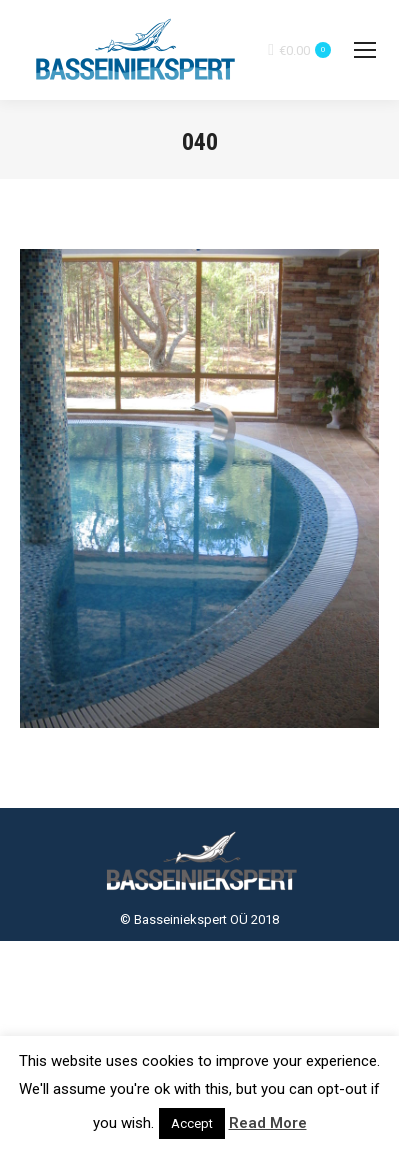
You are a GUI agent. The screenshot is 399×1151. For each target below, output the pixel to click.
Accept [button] (192, 1123)
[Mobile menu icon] (365, 50)
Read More (268, 1123)
